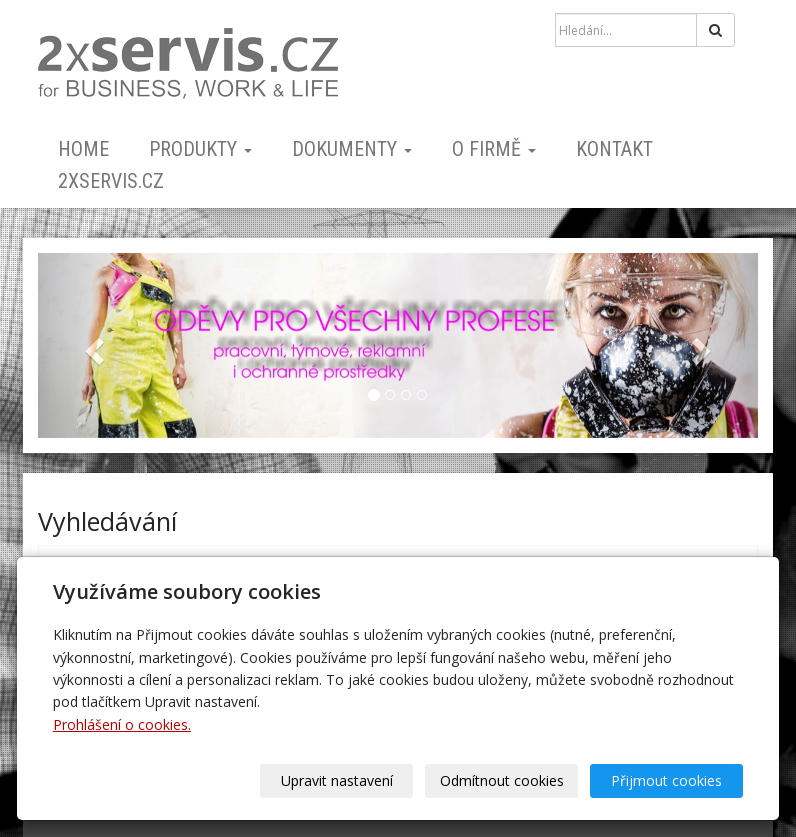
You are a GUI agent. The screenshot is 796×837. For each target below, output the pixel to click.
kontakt (614, 149)
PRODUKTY (200, 149)
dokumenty (352, 149)
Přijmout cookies (666, 780)
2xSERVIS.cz (111, 181)
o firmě (494, 149)
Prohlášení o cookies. (122, 724)
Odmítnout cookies (502, 780)
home (83, 149)
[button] (92, 345)
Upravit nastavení (337, 780)
